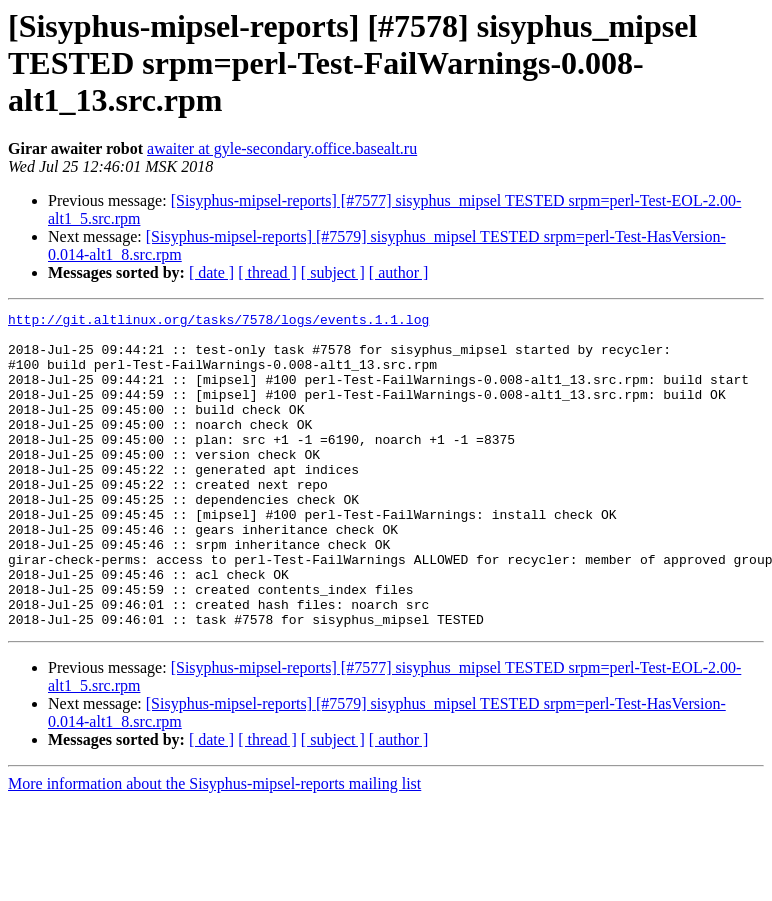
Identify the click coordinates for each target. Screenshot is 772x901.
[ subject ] (333, 272)
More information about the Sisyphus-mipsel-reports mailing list (214, 846)
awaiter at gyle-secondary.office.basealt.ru (282, 148)
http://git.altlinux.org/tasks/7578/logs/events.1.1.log (218, 322)
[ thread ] (267, 272)
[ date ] (211, 272)
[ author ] (399, 272)
